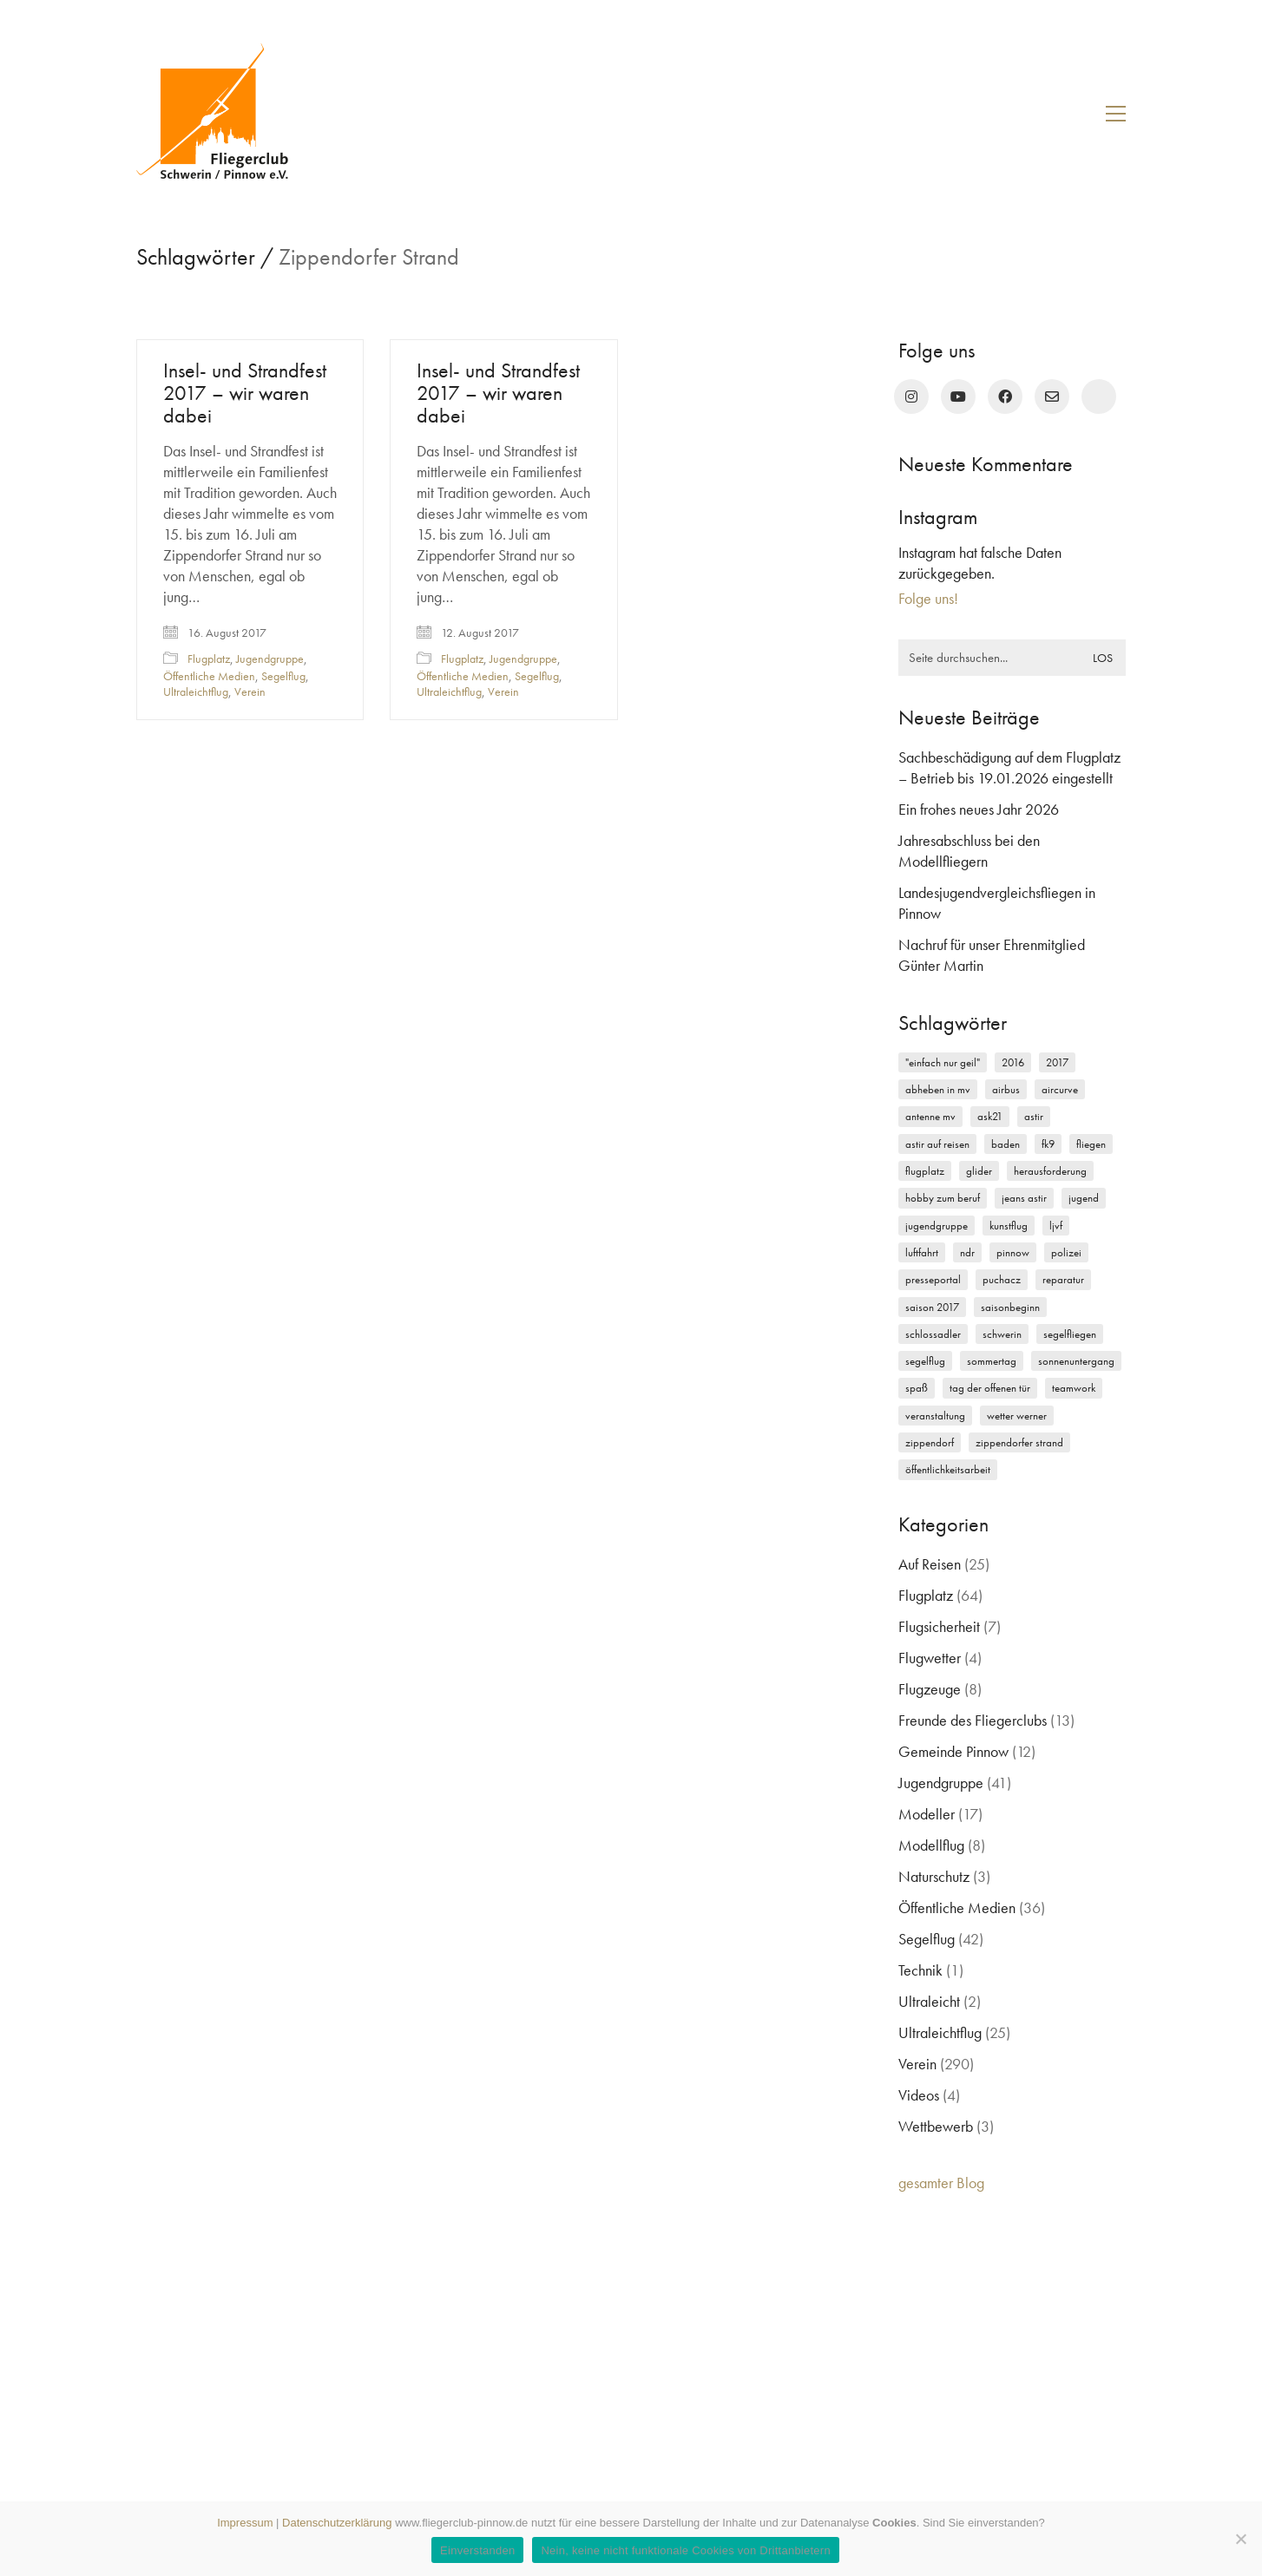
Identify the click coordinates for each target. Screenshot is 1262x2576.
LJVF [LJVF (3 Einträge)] (1055, 1225)
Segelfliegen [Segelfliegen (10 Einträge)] (1069, 1334)
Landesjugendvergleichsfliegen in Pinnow (996, 902)
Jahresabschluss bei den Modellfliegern (969, 850)
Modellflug (931, 1845)
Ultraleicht (929, 2001)
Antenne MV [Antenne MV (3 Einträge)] (930, 1116)
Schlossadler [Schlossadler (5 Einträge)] (933, 1334)
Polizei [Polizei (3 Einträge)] (1066, 1252)
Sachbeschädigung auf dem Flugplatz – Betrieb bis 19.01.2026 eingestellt (1009, 767)
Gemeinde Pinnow (953, 1751)
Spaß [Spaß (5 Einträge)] (916, 1387)
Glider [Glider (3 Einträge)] (979, 1170)
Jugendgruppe (270, 658)
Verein (250, 691)
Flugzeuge (929, 1689)
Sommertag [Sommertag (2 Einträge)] (991, 1361)
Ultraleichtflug (195, 691)
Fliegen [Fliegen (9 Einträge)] (1091, 1144)
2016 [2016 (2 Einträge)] (1013, 1062)
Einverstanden (477, 2550)
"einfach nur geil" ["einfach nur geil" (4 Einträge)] (942, 1062)
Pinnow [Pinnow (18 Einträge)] (1012, 1252)
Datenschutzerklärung (336, 2522)
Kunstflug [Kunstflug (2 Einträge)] (1008, 1225)
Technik (920, 1970)
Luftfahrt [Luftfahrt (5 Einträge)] (921, 1252)
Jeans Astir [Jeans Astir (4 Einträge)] (1024, 1197)
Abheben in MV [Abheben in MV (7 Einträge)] (937, 1089)
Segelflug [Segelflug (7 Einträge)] (925, 1361)
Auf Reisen (929, 1564)
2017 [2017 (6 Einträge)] (1057, 1062)
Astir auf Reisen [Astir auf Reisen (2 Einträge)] (937, 1144)
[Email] (1052, 396)
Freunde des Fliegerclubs (972, 1720)
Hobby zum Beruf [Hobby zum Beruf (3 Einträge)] (942, 1197)
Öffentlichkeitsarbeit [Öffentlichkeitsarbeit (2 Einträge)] (947, 1469)
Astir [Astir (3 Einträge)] (1033, 1116)
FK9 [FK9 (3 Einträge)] (1048, 1144)
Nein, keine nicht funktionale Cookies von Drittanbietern (685, 2550)
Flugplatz (208, 658)
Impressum (245, 2522)
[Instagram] (911, 396)
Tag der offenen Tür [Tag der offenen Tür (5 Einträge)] (990, 1387)
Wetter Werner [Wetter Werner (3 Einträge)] (1017, 1415)
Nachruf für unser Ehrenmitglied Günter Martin (991, 954)
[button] (1116, 114)
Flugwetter (929, 1658)
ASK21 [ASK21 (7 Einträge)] (989, 1116)
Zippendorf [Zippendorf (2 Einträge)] (929, 1442)
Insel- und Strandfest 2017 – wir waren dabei (244, 393)
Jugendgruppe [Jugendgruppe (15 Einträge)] (936, 1225)
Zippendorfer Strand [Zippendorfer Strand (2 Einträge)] (1019, 1442)
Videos (918, 2095)
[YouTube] (958, 396)
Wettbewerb (935, 2126)
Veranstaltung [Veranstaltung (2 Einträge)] (935, 1415)
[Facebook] (1005, 396)
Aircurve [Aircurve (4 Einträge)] (1060, 1089)
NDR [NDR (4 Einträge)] (967, 1252)
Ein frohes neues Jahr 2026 (978, 809)
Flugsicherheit (939, 1626)
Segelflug (283, 676)
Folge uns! (928, 598)
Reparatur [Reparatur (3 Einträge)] (1063, 1279)
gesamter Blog (941, 2183)
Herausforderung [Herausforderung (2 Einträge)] (1050, 1170)
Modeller (926, 1814)
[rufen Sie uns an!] (1098, 396)
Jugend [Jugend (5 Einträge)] (1083, 1197)
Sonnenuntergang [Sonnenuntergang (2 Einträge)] (1076, 1361)
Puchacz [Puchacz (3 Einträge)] (1002, 1279)
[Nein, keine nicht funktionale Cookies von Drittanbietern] (1240, 2538)
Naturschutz (934, 1876)
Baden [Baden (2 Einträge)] (1005, 1144)
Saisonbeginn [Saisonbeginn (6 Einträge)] (1010, 1307)
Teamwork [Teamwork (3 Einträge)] (1073, 1387)
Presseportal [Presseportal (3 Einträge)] (933, 1279)
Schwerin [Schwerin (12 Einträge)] (1002, 1334)
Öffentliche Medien (209, 676)
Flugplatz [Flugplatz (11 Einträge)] (924, 1170)
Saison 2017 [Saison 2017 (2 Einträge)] (932, 1307)
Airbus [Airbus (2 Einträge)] (1006, 1089)
